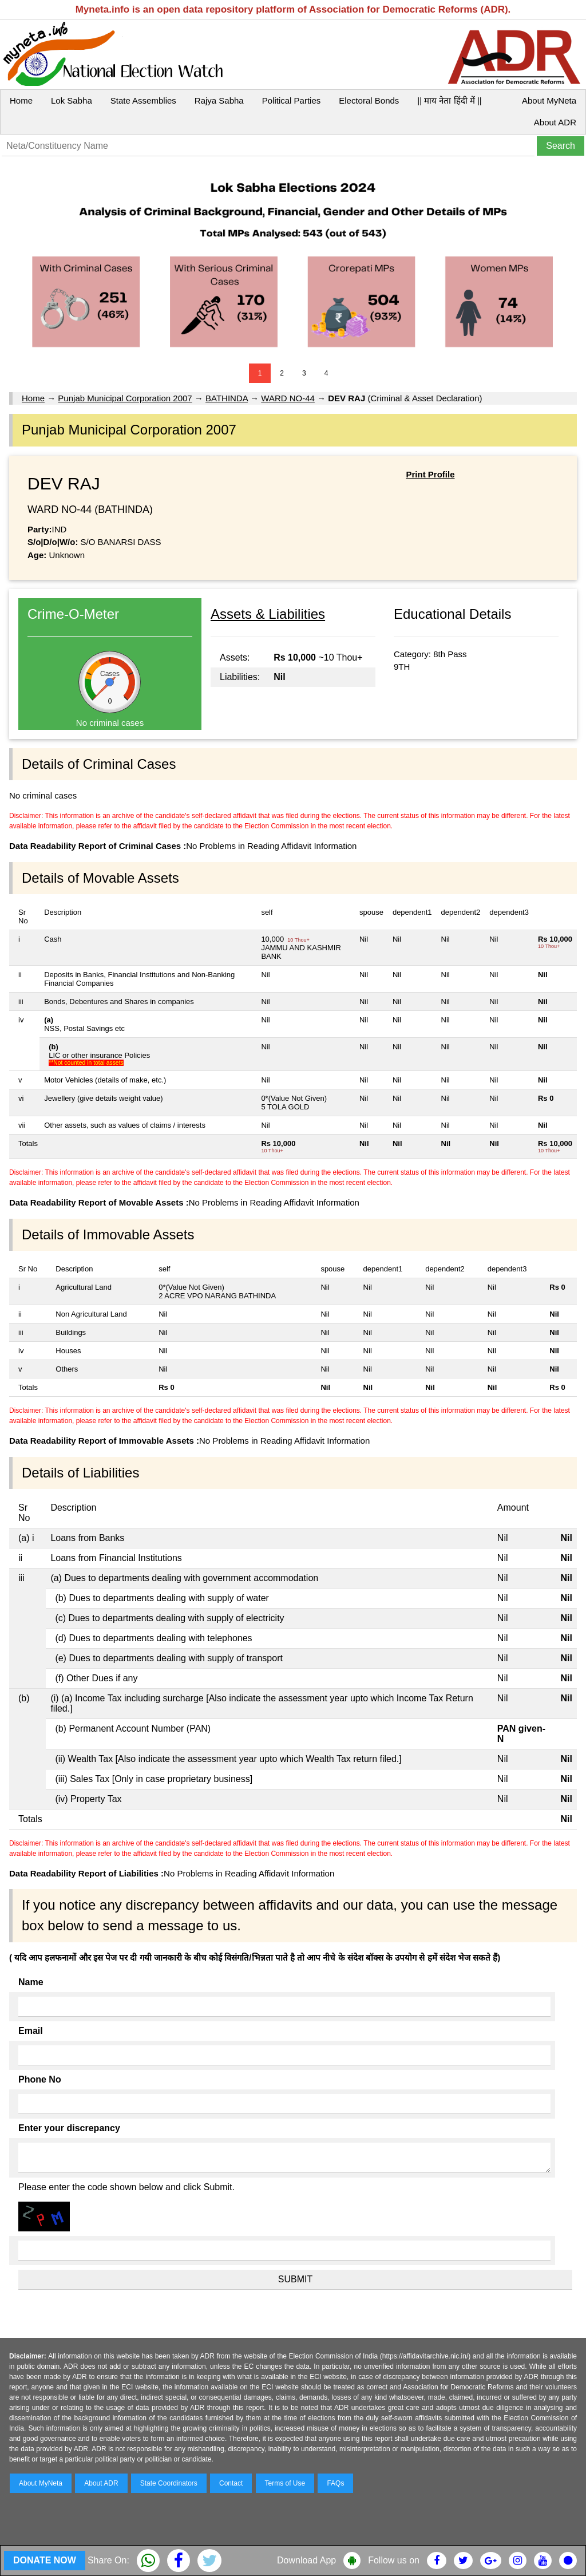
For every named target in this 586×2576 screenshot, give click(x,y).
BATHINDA (226, 398)
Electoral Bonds (369, 100)
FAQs (335, 2483)
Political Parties (291, 100)
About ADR (555, 122)
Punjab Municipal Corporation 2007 (125, 398)
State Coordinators (168, 2483)
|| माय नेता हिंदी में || (449, 100)
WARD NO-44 (288, 398)
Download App (306, 2560)
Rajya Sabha (219, 100)
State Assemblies (143, 100)
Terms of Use (285, 2483)
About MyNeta (549, 100)
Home (21, 100)
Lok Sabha (71, 100)
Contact (231, 2483)
